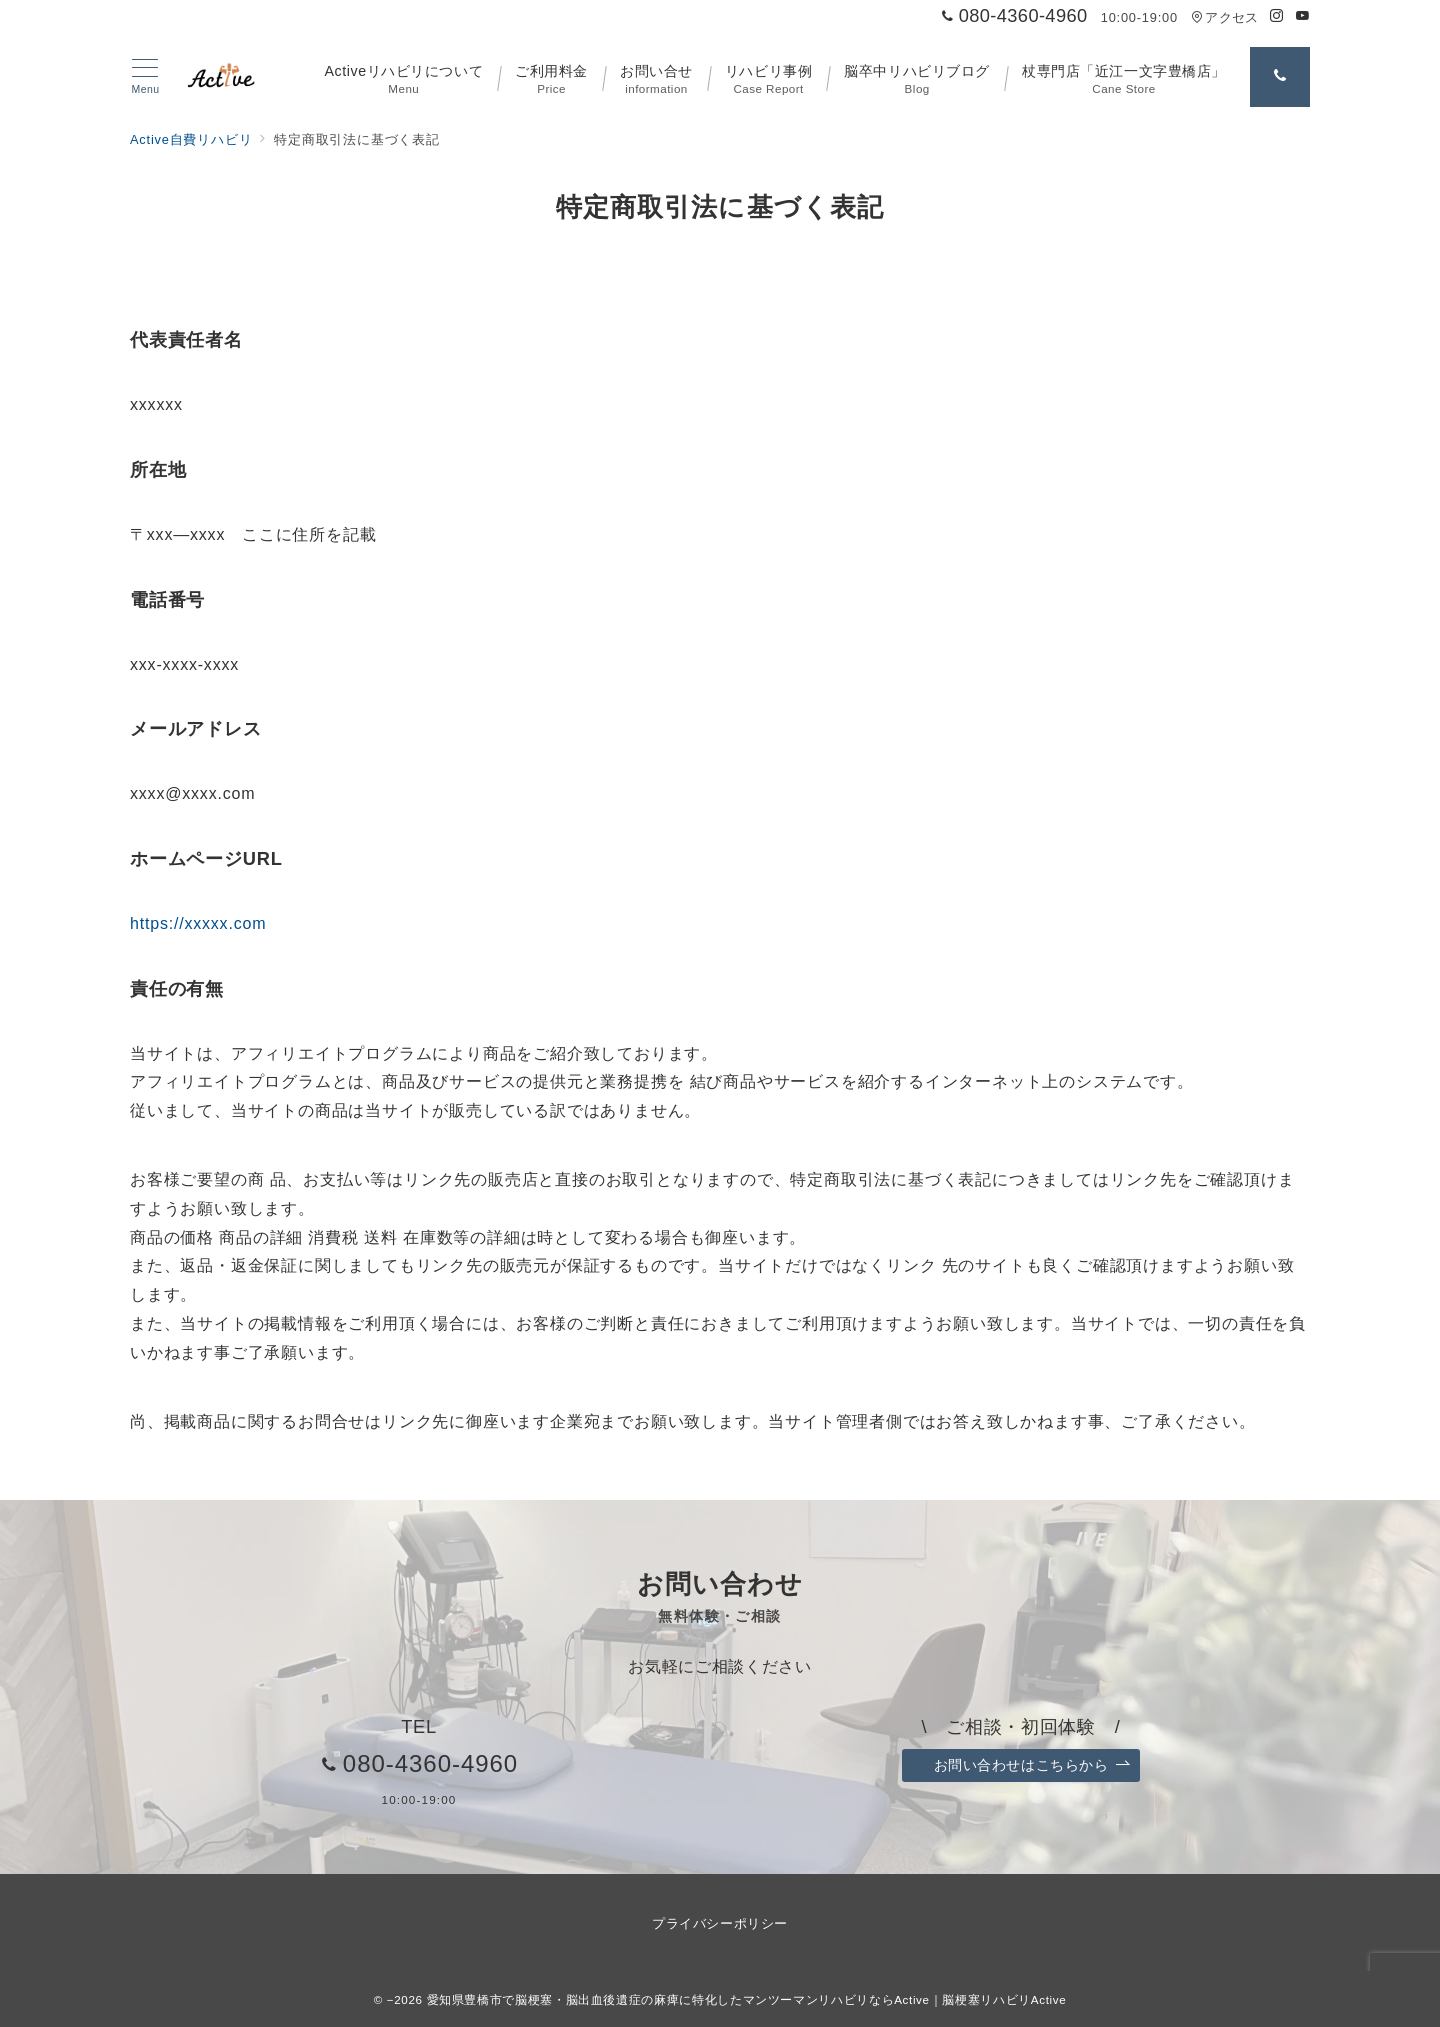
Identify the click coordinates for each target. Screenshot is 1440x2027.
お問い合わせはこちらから (1032, 1765)
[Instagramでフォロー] (1277, 16)
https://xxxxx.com (198, 923)
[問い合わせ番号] (1280, 77)
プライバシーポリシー (719, 1923)
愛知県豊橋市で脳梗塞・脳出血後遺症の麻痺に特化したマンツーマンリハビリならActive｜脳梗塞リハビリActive (747, 1999)
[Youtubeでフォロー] (1303, 16)
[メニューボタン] (145, 77)
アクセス (1224, 17)
